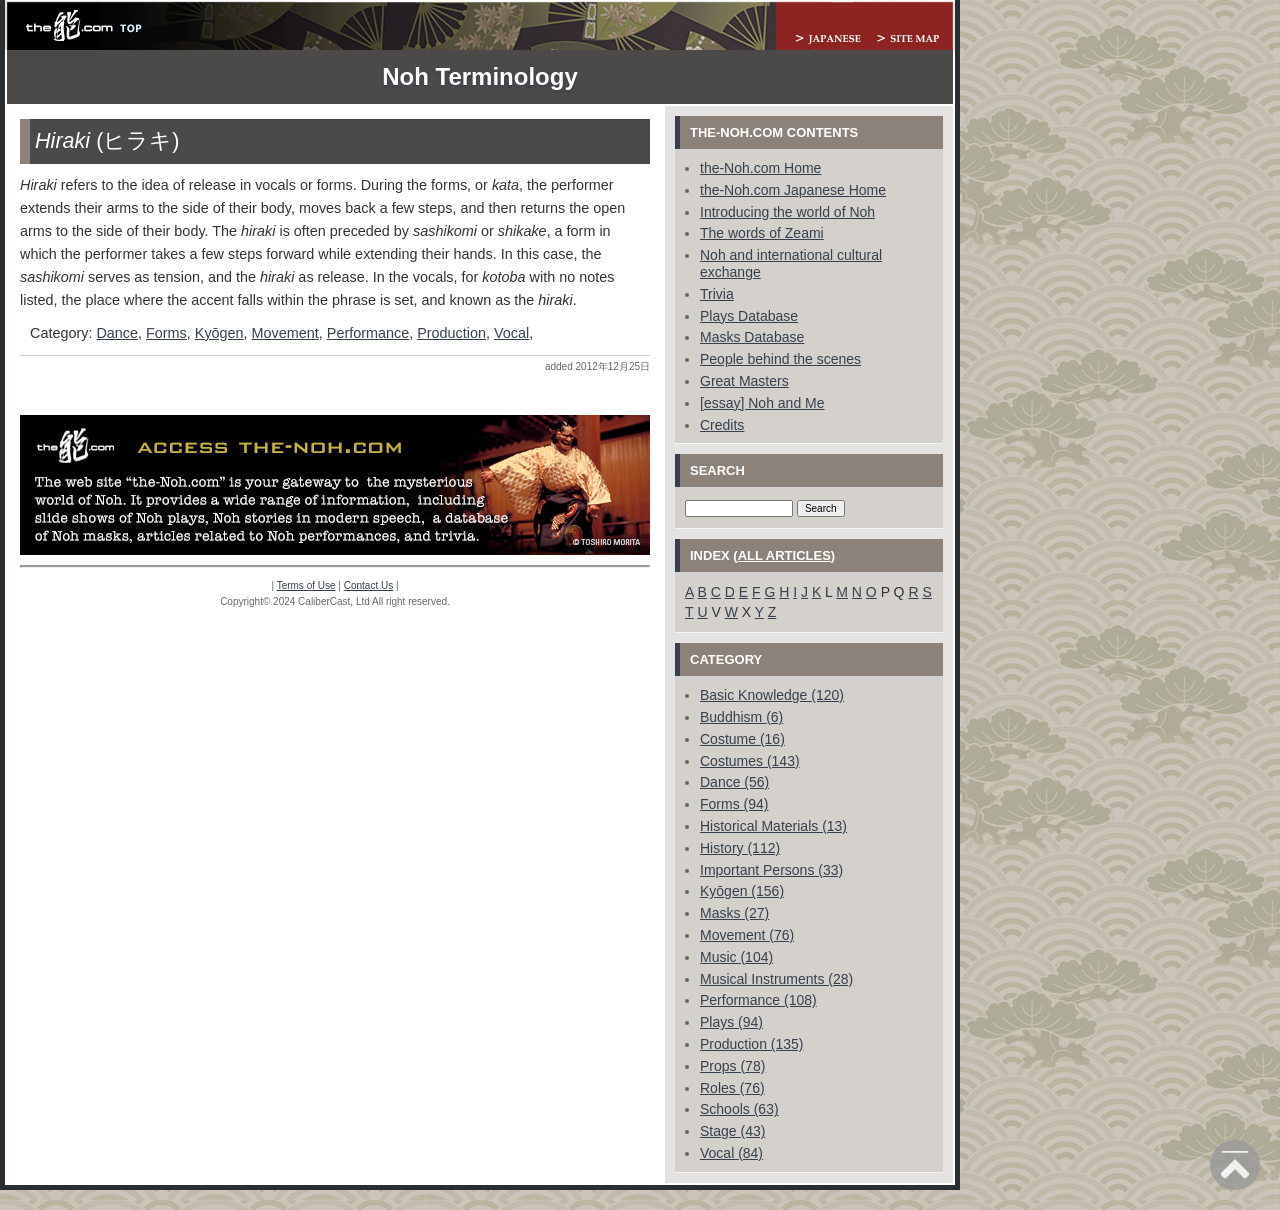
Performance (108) (758, 1000)
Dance (117, 333)
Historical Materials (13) (773, 826)
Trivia (717, 294)
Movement (285, 333)
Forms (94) (734, 804)
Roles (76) (732, 1088)
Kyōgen (219, 333)
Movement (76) (747, 935)
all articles (784, 555)
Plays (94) (731, 1022)
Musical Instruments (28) (776, 979)
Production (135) (752, 1044)
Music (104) (736, 957)
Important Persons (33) (771, 870)
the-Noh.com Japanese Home (793, 190)
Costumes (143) (750, 761)
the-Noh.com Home (760, 168)
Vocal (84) (731, 1153)
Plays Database (749, 316)
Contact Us (368, 585)
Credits (722, 425)
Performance (368, 333)
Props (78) (732, 1066)
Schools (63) (739, 1109)
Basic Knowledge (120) (772, 695)
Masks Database (752, 337)
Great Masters (744, 381)
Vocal (511, 333)
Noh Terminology (480, 76)
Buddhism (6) (741, 717)
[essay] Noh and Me (762, 403)
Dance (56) (734, 782)
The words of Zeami (762, 233)
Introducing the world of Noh (787, 212)
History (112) (740, 848)
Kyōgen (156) (742, 891)
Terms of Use (306, 585)
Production (451, 333)
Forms (166, 333)
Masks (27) (734, 913)
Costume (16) (742, 739)
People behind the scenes (780, 359)
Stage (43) (732, 1131)
